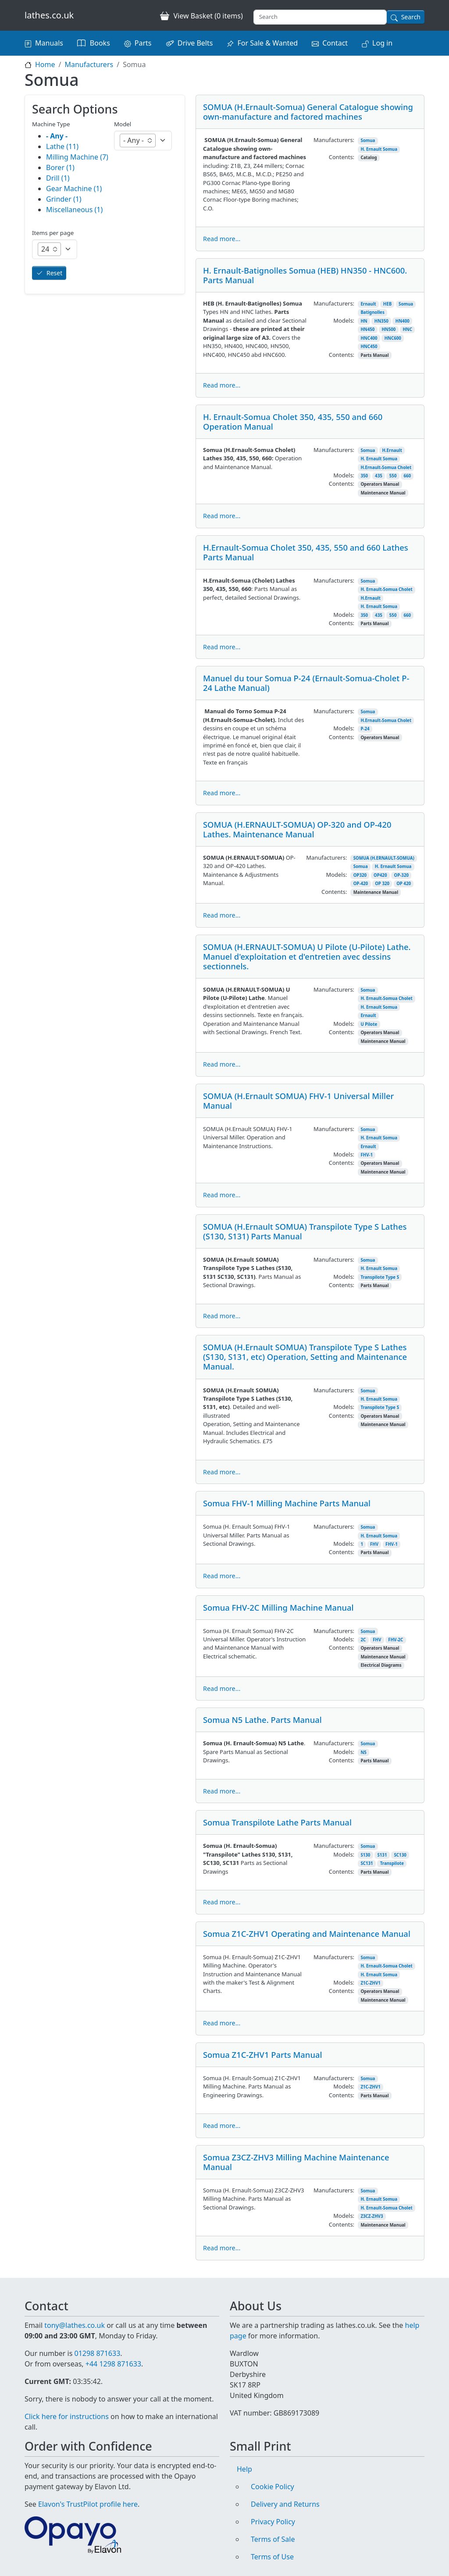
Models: (343, 320)
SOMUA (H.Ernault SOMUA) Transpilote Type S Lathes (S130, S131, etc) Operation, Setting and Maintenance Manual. (305, 1356)
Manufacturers (88, 64)
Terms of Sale (273, 2539)
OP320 (360, 875)
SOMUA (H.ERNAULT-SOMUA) (383, 858)
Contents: (341, 157)
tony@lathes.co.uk (74, 2325)
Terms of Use (272, 2557)
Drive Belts (195, 43)
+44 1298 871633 (113, 2364)
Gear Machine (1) (74, 188)
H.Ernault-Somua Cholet (385, 467)
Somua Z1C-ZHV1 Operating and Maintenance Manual (306, 1933)
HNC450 (368, 346)
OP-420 (360, 883)
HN (363, 321)
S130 (365, 1855)
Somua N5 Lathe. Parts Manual (262, 1719)
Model (122, 124)
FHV (374, 1544)
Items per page (53, 233)
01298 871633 (97, 2353)
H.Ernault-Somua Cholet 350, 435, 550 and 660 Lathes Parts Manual (305, 552)
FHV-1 (366, 1155)
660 (407, 476)
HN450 (367, 329)
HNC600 (393, 338)
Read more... (221, 239)
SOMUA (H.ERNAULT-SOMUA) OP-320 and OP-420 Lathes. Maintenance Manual (297, 829)
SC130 (400, 1855)
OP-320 (401, 875)
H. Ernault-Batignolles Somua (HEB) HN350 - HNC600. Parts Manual (305, 275)
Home (45, 64)
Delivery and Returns (285, 2504)
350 (364, 476)
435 (378, 476)
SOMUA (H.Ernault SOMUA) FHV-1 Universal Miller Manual (298, 1100)
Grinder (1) (64, 199)
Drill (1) (58, 178)
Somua (367, 140)
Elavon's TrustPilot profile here (88, 2504)
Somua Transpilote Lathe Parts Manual (277, 1822)
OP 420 (403, 883)
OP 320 (382, 883)
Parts (143, 43)
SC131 (366, 1863)
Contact (335, 43)
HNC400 (368, 338)
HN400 (403, 321)
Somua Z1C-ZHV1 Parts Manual (262, 2054)
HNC (407, 329)
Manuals (49, 43)
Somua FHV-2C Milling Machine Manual (278, 1607)
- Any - (57, 136)
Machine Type (51, 124)
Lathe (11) (62, 146)
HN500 (388, 329)
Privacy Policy (273, 2521)
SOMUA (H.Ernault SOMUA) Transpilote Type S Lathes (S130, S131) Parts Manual (304, 1231)
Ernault (368, 304)
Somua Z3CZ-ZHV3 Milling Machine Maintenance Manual (296, 2162)
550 (393, 476)
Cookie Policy (272, 2486)
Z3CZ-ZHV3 (371, 2216)
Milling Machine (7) (77, 157)
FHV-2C (395, 1640)
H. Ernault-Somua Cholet (386, 589)
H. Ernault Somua (378, 149)
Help (244, 2469)
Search (410, 17)
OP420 (380, 875)
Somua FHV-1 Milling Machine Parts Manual (287, 1503)
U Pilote (368, 1024)
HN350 (381, 321)
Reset (54, 273)
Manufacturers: (334, 140)
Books (100, 43)
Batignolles (372, 312)
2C (363, 1640)
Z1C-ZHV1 (370, 1983)
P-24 (364, 729)
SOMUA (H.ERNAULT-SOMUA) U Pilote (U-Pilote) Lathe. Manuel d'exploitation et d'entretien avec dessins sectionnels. (307, 956)
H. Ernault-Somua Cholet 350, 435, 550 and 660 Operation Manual (292, 421)
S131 (382, 1855)
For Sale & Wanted (267, 43)
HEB (387, 304)
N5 (363, 1752)
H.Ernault (392, 450)
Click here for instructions (67, 2416)
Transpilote (392, 1863)
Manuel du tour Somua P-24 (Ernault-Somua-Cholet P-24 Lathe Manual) (306, 682)
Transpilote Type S (379, 1277)
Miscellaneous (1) (74, 209)
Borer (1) (60, 167)
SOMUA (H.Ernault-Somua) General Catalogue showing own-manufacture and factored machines (308, 111)
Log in (382, 43)
